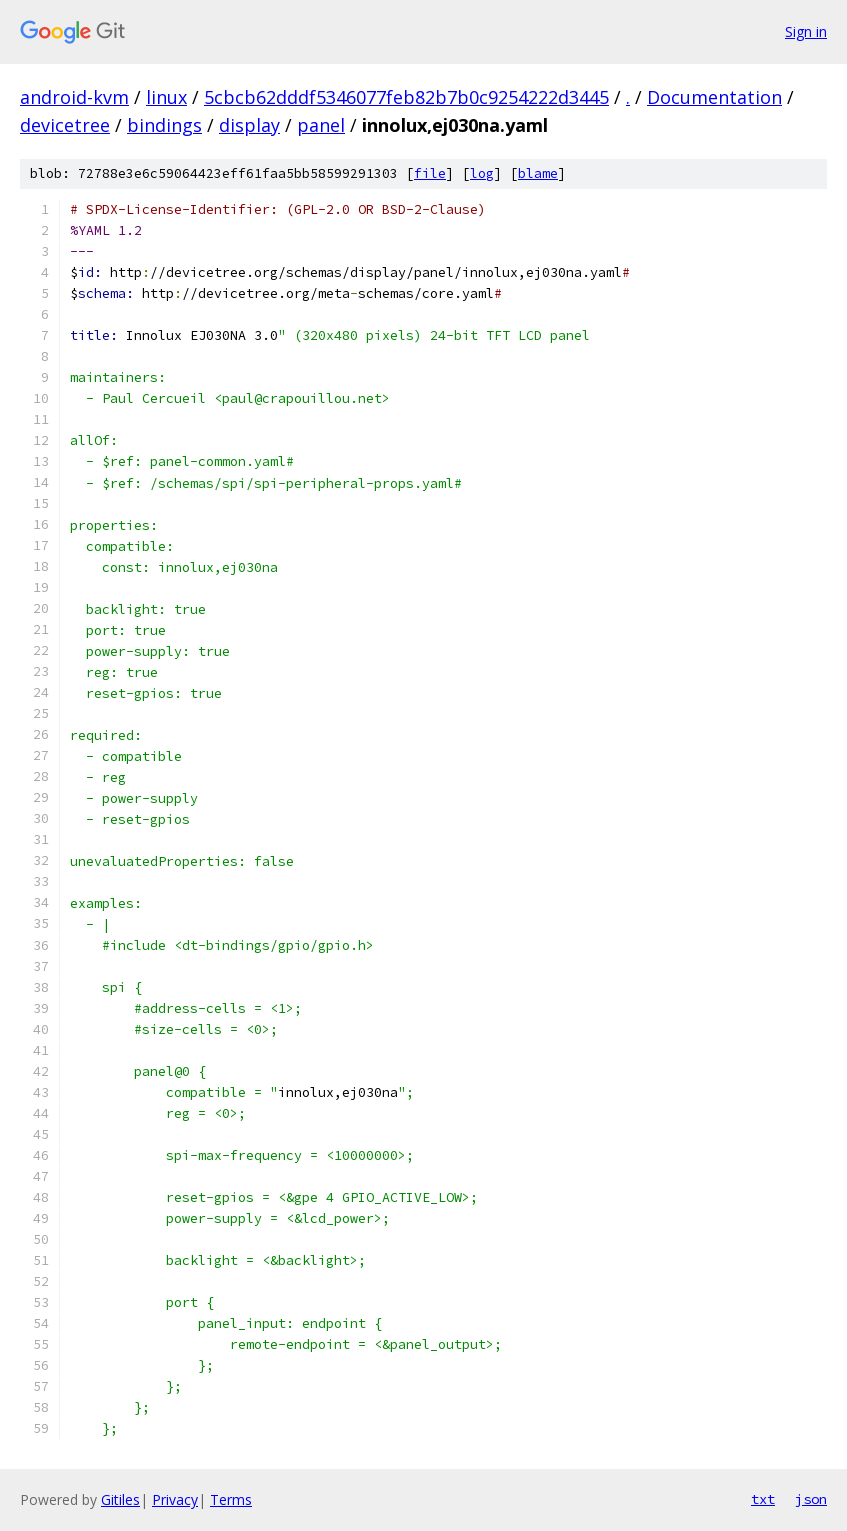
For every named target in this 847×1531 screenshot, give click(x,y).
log (482, 173)
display (249, 125)
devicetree (65, 125)
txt (763, 1499)
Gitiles (120, 1499)
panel (321, 125)
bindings (164, 125)
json (811, 1499)
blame (538, 173)
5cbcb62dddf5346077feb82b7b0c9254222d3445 (406, 97)
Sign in (806, 31)
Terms (231, 1499)
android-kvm (74, 97)
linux (166, 97)
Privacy (175, 1499)
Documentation (714, 97)
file (430, 173)
